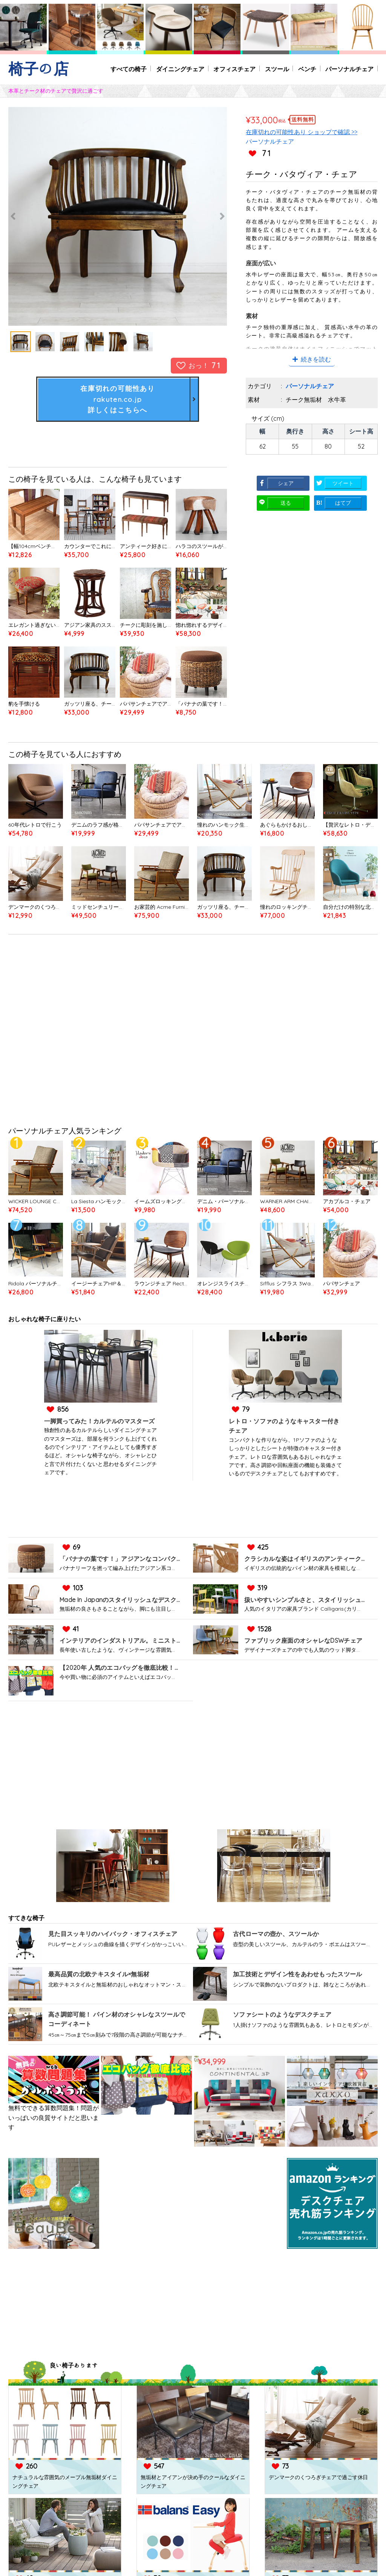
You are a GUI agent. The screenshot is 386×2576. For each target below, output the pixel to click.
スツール (276, 69)
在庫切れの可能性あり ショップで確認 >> (301, 132)
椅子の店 (38, 69)
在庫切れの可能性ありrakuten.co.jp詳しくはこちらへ (117, 399)
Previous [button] (27, 216)
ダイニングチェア (179, 69)
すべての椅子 (127, 69)
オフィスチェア (234, 69)
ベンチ (307, 69)
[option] (117, 216)
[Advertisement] (193, 1032)
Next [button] (208, 216)
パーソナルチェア (349, 69)
